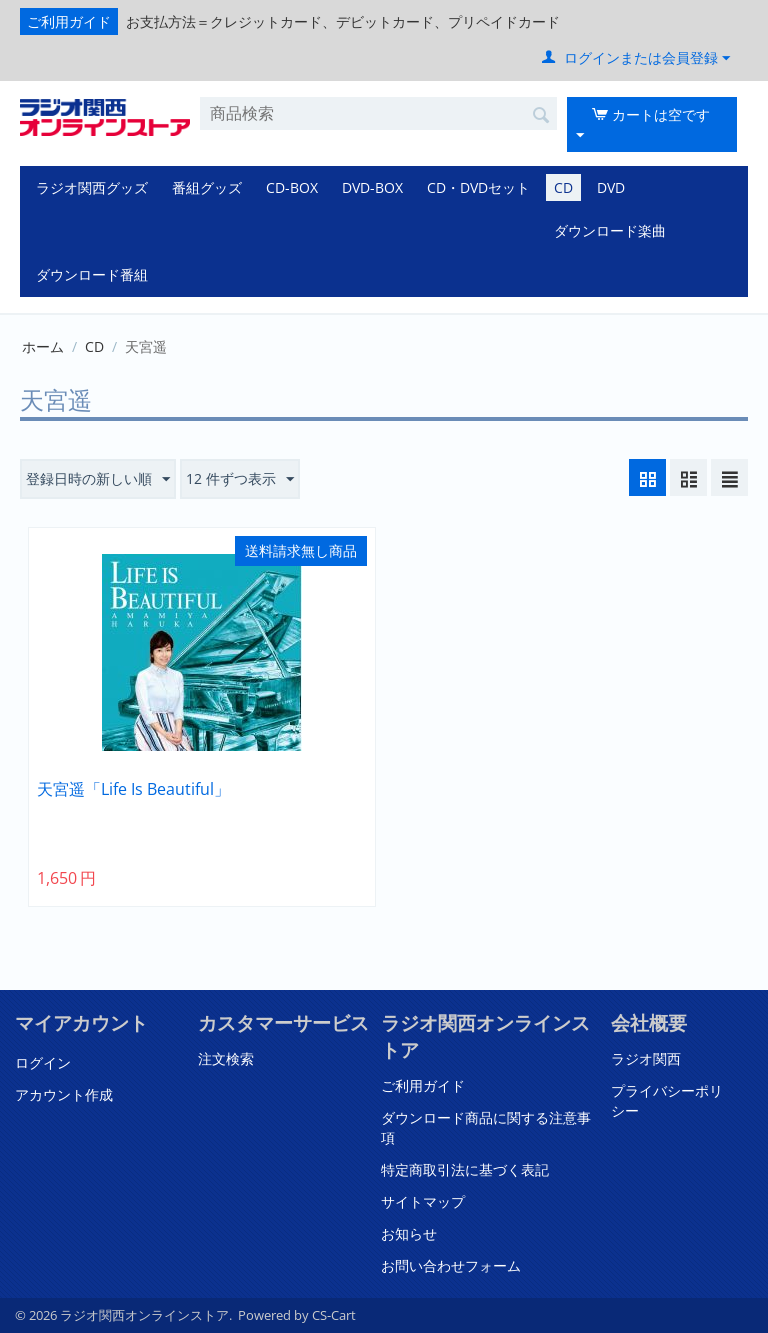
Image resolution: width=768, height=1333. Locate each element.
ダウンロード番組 (92, 274)
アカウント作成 (64, 1094)
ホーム (43, 346)
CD (563, 187)
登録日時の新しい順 (98, 479)
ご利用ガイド (69, 21)
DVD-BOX (372, 187)
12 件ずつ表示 (240, 479)
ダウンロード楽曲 (610, 230)
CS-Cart (334, 1315)
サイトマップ (423, 1201)
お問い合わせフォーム (451, 1265)
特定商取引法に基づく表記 (465, 1169)
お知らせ (409, 1233)
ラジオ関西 (646, 1058)
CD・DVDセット (478, 187)
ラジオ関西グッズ (92, 187)
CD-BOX (292, 187)
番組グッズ (207, 187)
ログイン (43, 1062)
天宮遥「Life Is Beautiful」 (133, 789)
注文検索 (226, 1058)
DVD (611, 187)
